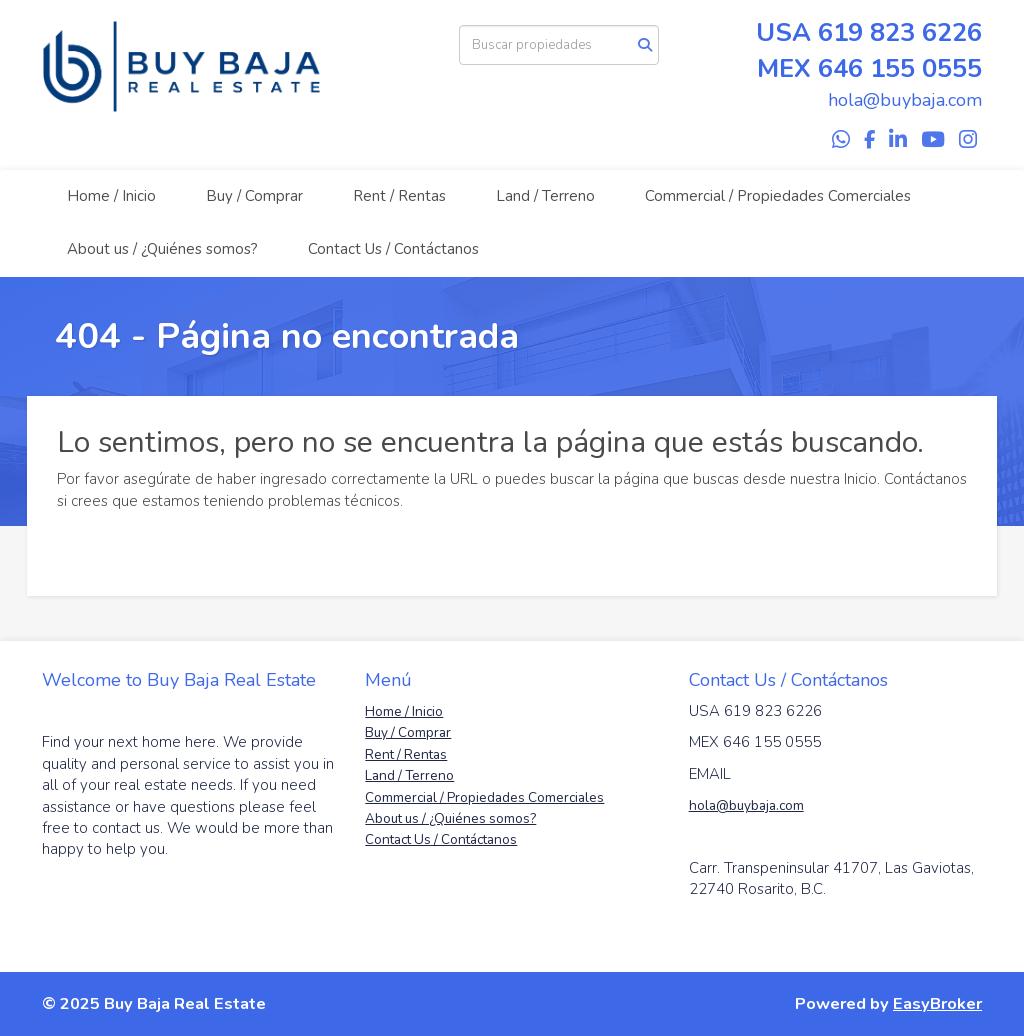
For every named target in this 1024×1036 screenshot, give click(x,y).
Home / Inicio (111, 196)
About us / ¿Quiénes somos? (162, 249)
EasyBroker (937, 1003)
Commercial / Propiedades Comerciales (778, 196)
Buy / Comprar (254, 196)
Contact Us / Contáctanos (393, 249)
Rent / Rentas (399, 196)
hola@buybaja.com (746, 805)
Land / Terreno (545, 196)
